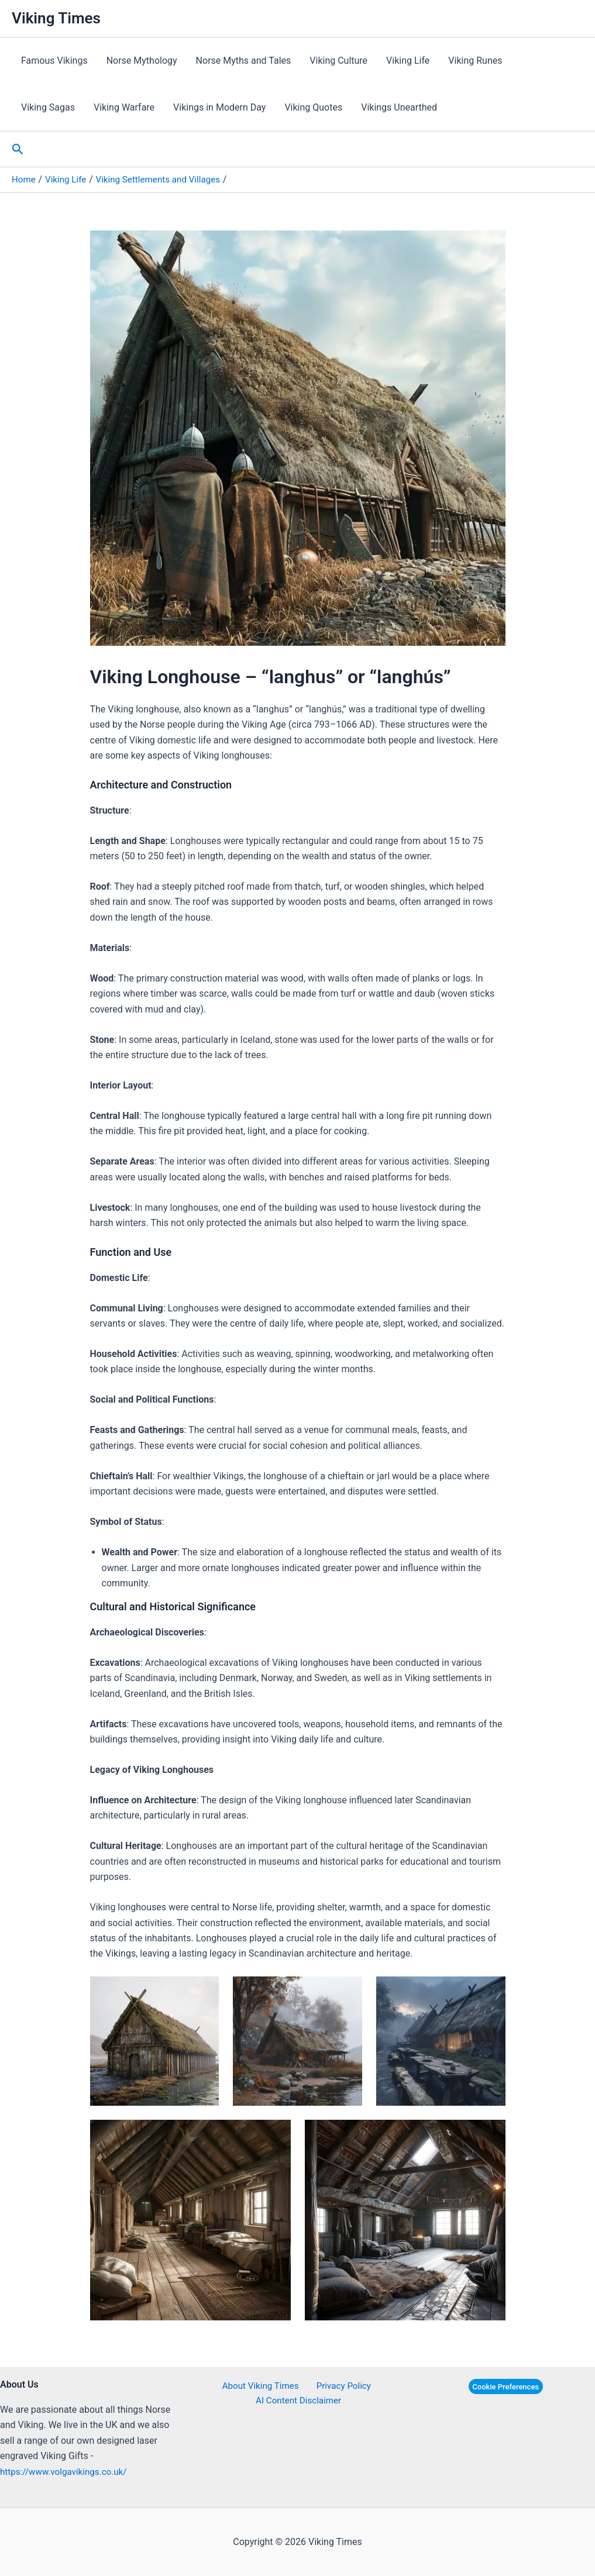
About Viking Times (261, 2386)
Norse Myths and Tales (243, 60)
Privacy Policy (340, 2386)
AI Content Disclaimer (299, 2401)
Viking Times (56, 18)
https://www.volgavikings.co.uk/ (67, 2471)
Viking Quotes (313, 107)
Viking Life (407, 60)
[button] (18, 149)
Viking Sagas (48, 107)
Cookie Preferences (505, 2386)
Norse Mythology (141, 60)
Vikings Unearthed (399, 107)
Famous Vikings (54, 60)
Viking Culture (338, 60)
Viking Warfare (124, 107)
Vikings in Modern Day (219, 107)
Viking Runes (475, 60)
